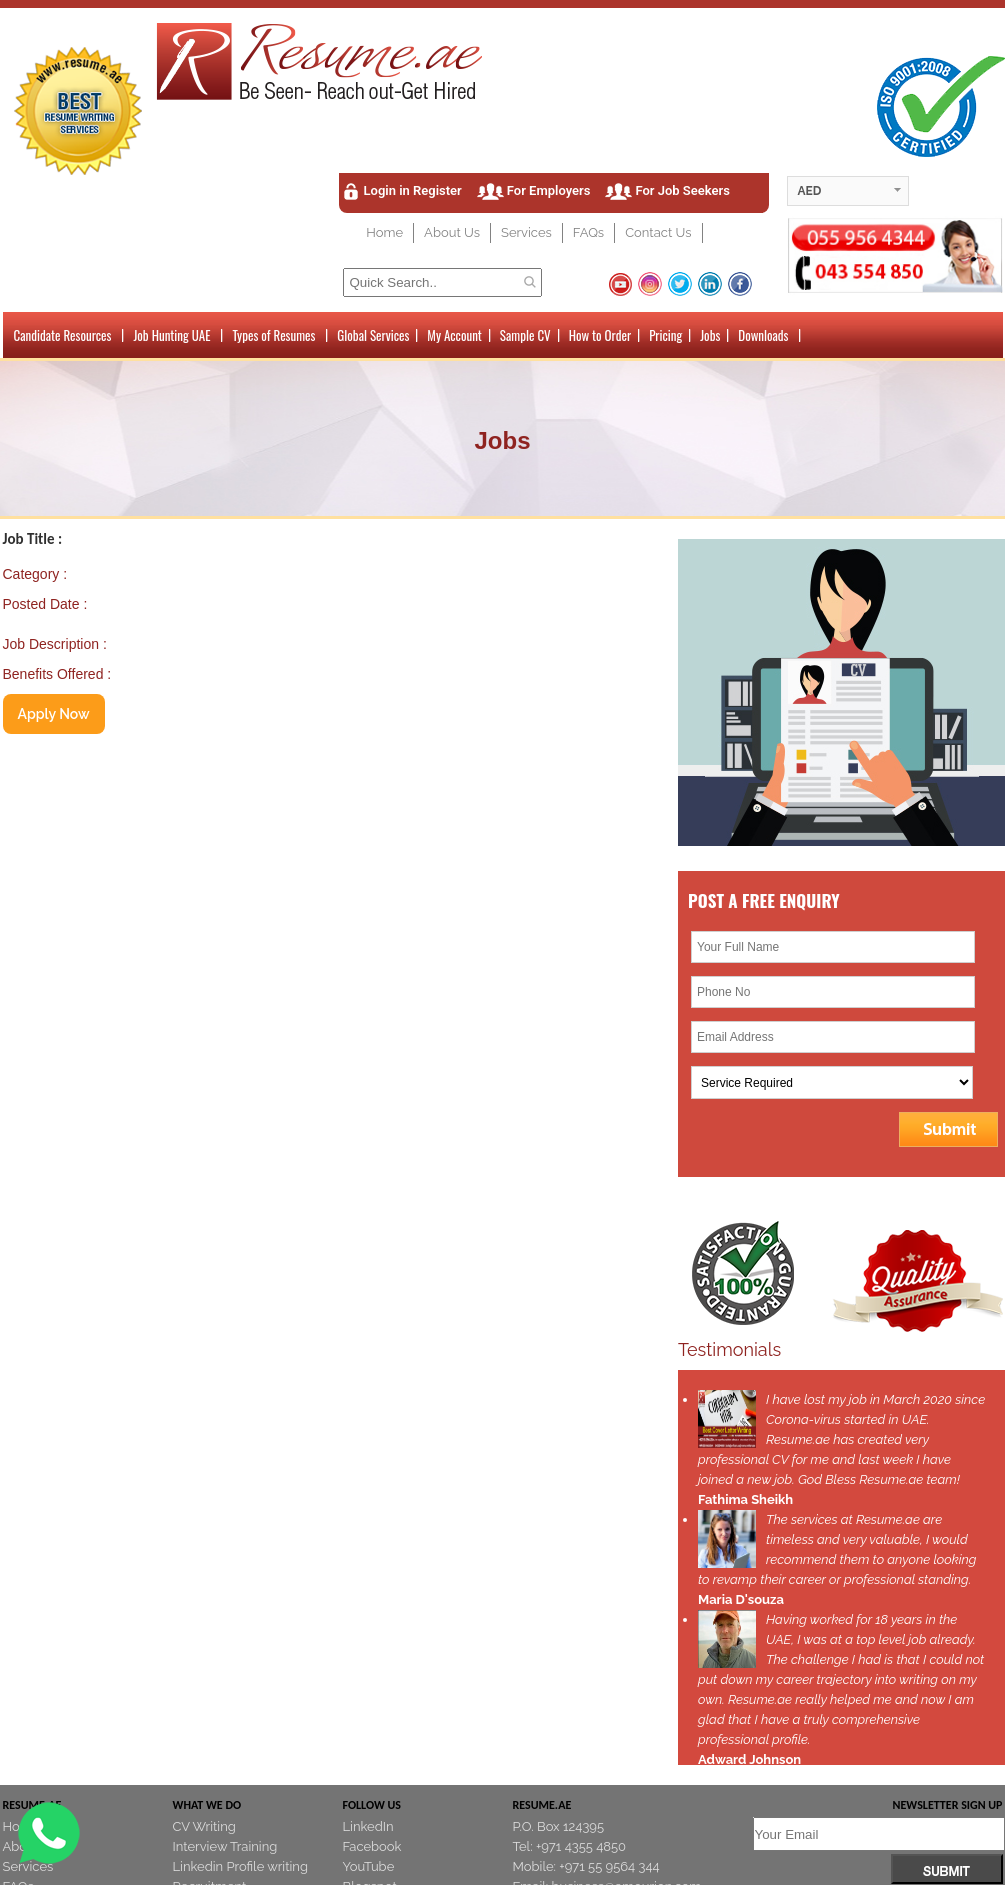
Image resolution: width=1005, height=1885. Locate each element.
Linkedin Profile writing (240, 1866)
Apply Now (54, 714)
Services (526, 232)
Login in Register (413, 190)
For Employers (549, 190)
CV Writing (204, 1826)
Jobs (710, 335)
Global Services (373, 335)
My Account (454, 335)
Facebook (372, 1846)
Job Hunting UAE (171, 335)
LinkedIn (368, 1826)
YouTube (369, 1866)
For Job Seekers (682, 190)
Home (384, 232)
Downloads (763, 335)
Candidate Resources (63, 335)
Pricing (665, 335)
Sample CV (525, 335)
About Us (452, 232)
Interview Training (225, 1846)
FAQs (588, 232)
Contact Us (658, 232)
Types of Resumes (273, 335)
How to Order (600, 335)
